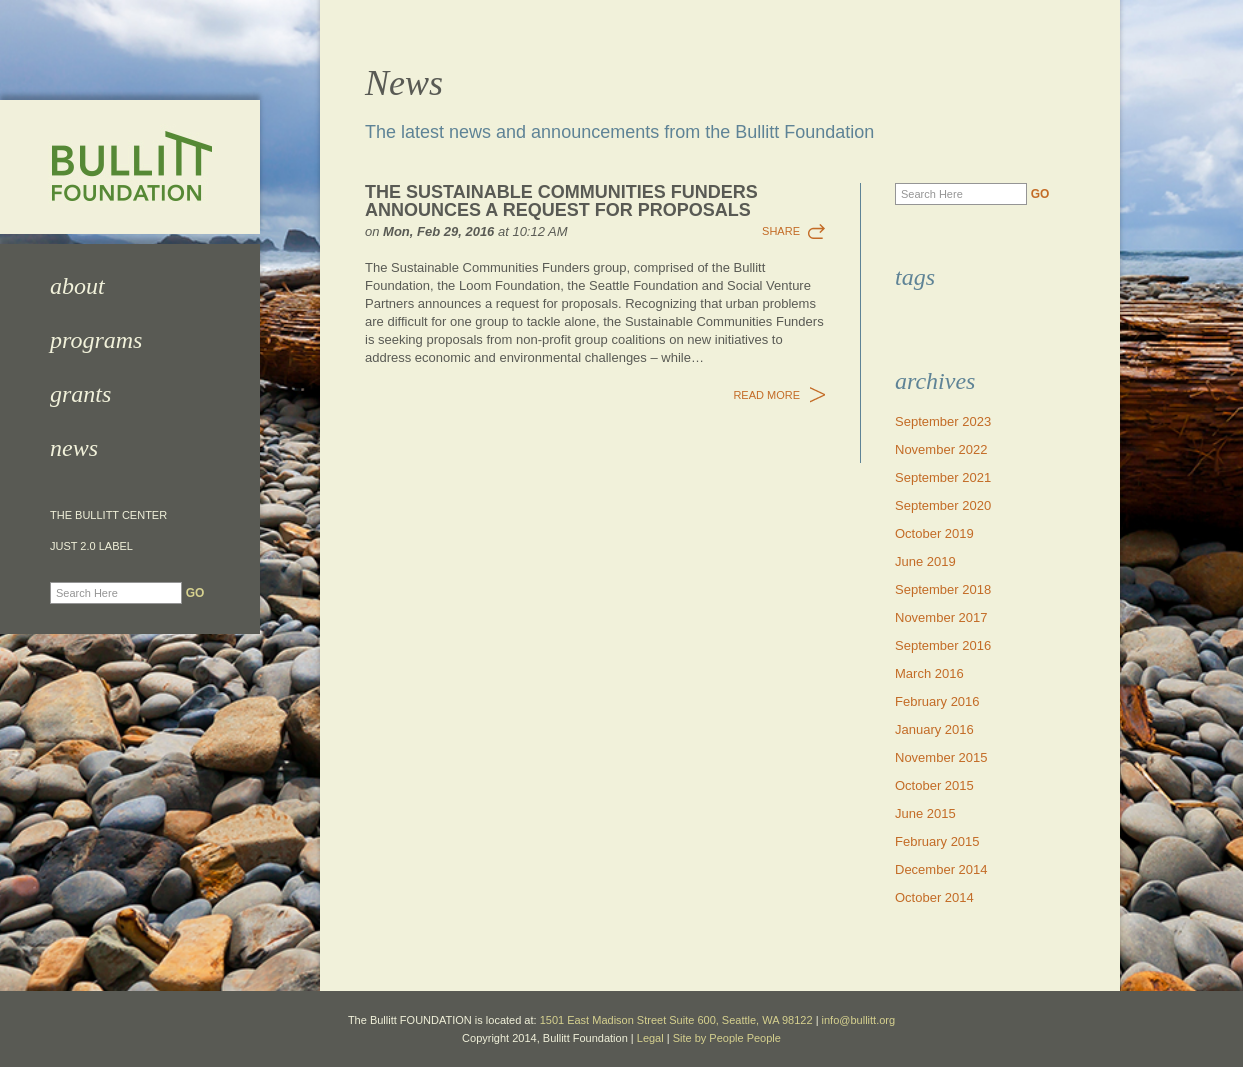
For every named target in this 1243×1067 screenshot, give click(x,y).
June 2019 (925, 561)
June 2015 (925, 813)
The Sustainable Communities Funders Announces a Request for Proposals (561, 201)
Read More (766, 395)
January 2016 (934, 729)
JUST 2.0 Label (91, 546)
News (74, 448)
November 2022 (941, 449)
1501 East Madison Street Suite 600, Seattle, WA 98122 (676, 1020)
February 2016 (937, 701)
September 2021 (943, 477)
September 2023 (943, 421)
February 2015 (937, 841)
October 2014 (934, 897)
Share (781, 231)
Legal (650, 1038)
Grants (80, 394)
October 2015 (934, 785)
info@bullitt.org (859, 1020)
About (77, 286)
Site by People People (727, 1038)
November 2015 (941, 757)
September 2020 (943, 505)
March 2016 (929, 673)
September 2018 (943, 589)
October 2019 (934, 533)
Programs (96, 340)
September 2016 (943, 645)
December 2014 (941, 869)
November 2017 (941, 617)
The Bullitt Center (108, 515)
